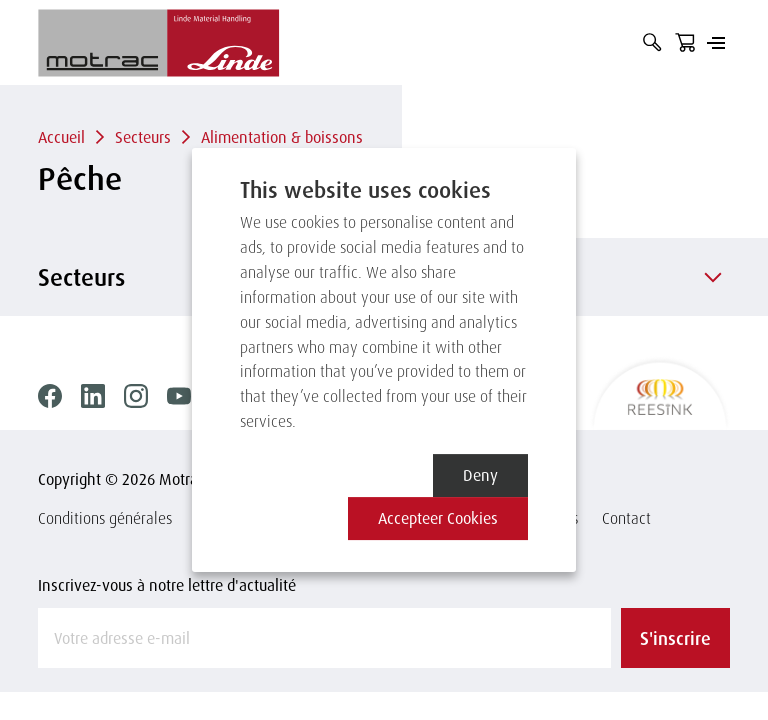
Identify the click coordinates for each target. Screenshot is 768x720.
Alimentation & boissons (282, 137)
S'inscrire (675, 638)
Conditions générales (105, 518)
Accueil (61, 137)
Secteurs (143, 137)
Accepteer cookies (438, 518)
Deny (480, 475)
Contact (626, 518)
